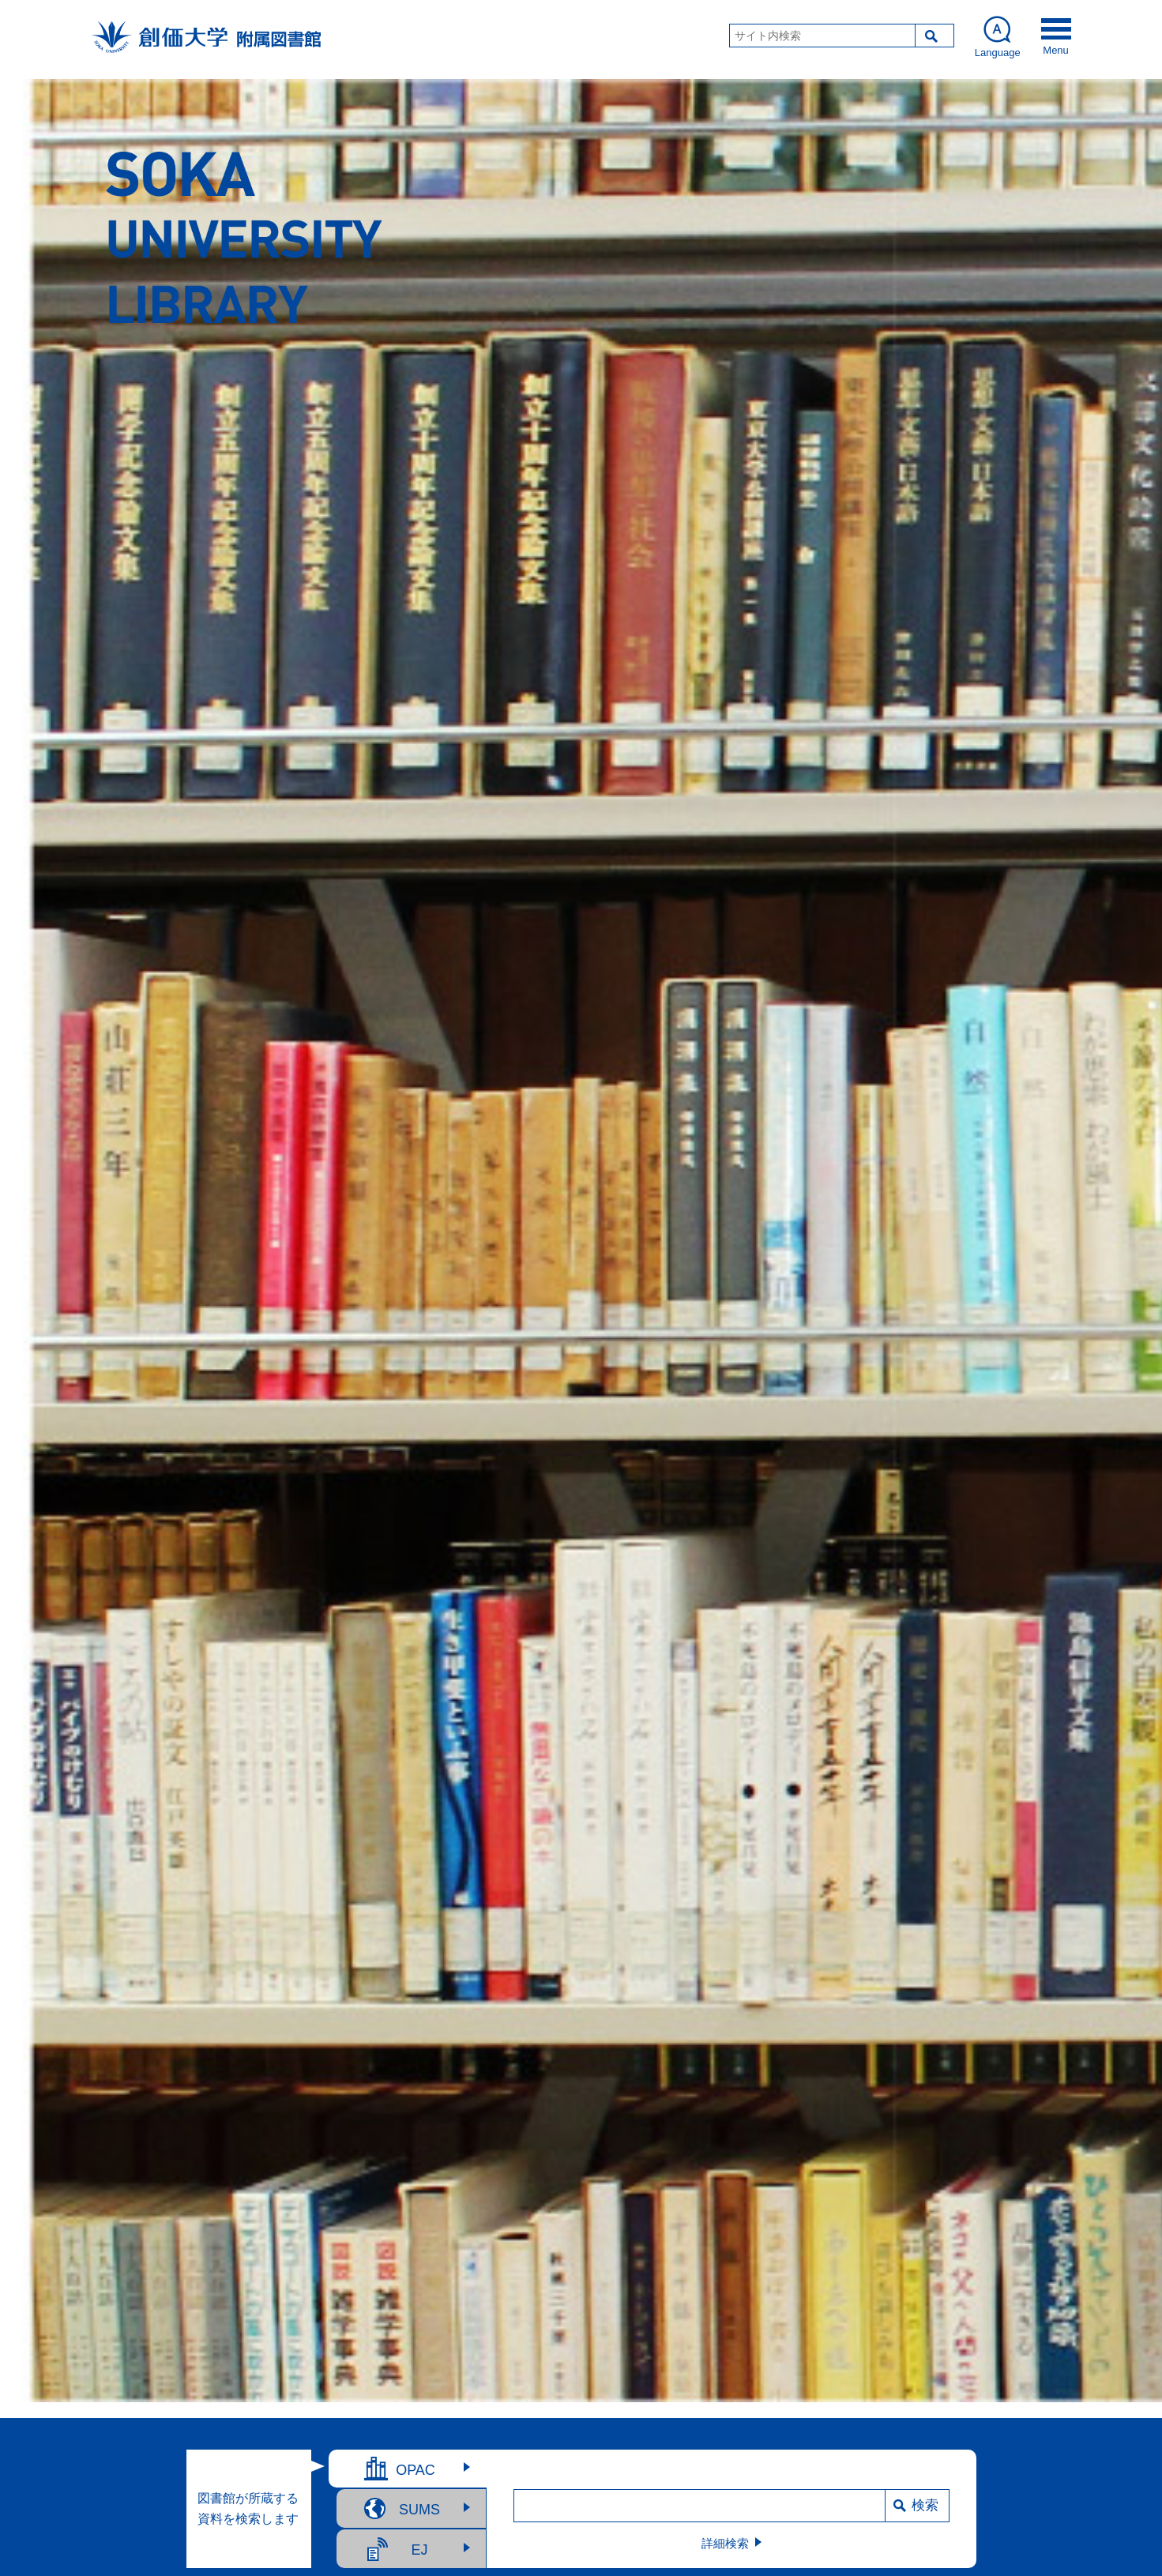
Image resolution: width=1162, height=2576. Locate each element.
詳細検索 (725, 2543)
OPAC (415, 2470)
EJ (419, 2550)
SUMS (419, 2510)
